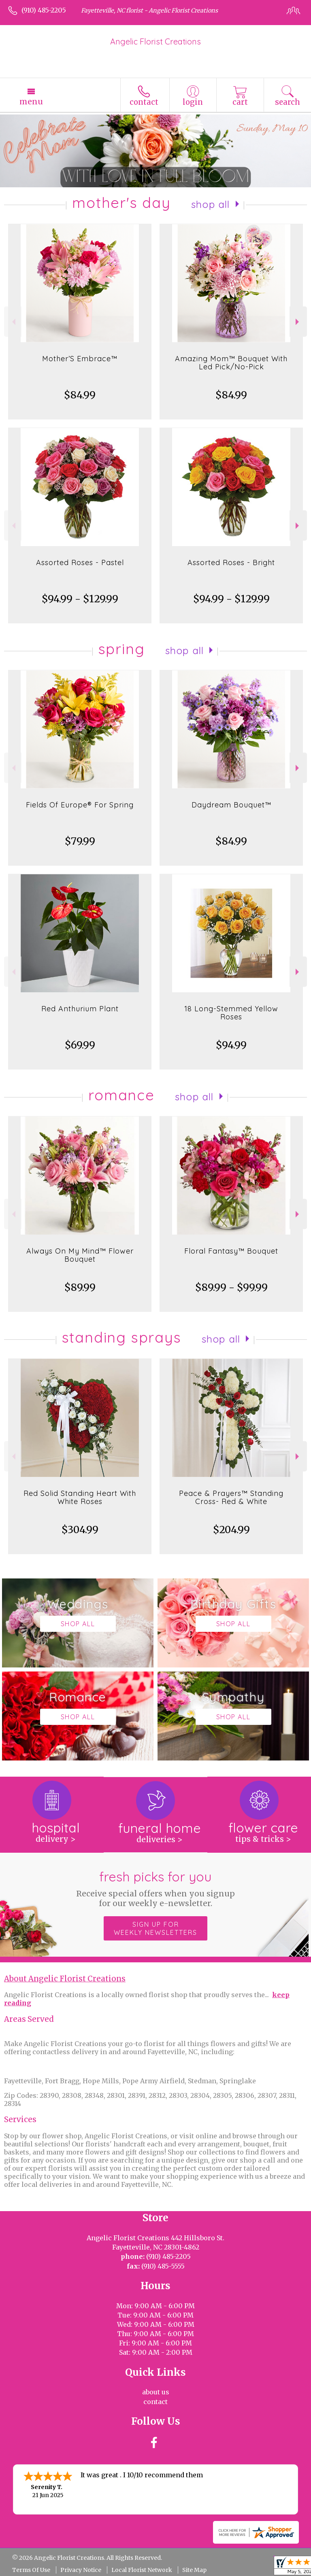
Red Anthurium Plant (80, 1008)
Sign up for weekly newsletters (155, 1928)
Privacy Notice (80, 2570)
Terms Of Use (31, 2570)
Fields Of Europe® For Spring (80, 804)
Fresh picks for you (156, 1888)
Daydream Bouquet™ (231, 804)
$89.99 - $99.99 (231, 1287)
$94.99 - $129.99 (80, 599)
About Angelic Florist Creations (65, 1978)
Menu (31, 101)
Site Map (194, 2570)
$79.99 (80, 841)
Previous (12, 322)
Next (298, 322)
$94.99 (231, 1045)
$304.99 (80, 1529)
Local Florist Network (141, 2570)
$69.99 (80, 1045)
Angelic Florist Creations (155, 41)
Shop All (210, 204)
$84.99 (80, 395)
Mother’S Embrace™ (79, 358)
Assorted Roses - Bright (231, 562)
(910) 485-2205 (43, 10)
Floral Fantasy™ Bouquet (231, 1251)
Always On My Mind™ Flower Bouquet (80, 1255)
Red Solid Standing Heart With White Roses (79, 1497)
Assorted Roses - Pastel (80, 562)
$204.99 (231, 1529)
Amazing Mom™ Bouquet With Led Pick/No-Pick (231, 362)
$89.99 (80, 1287)
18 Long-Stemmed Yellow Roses (231, 1012)
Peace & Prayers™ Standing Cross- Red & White (231, 1497)
